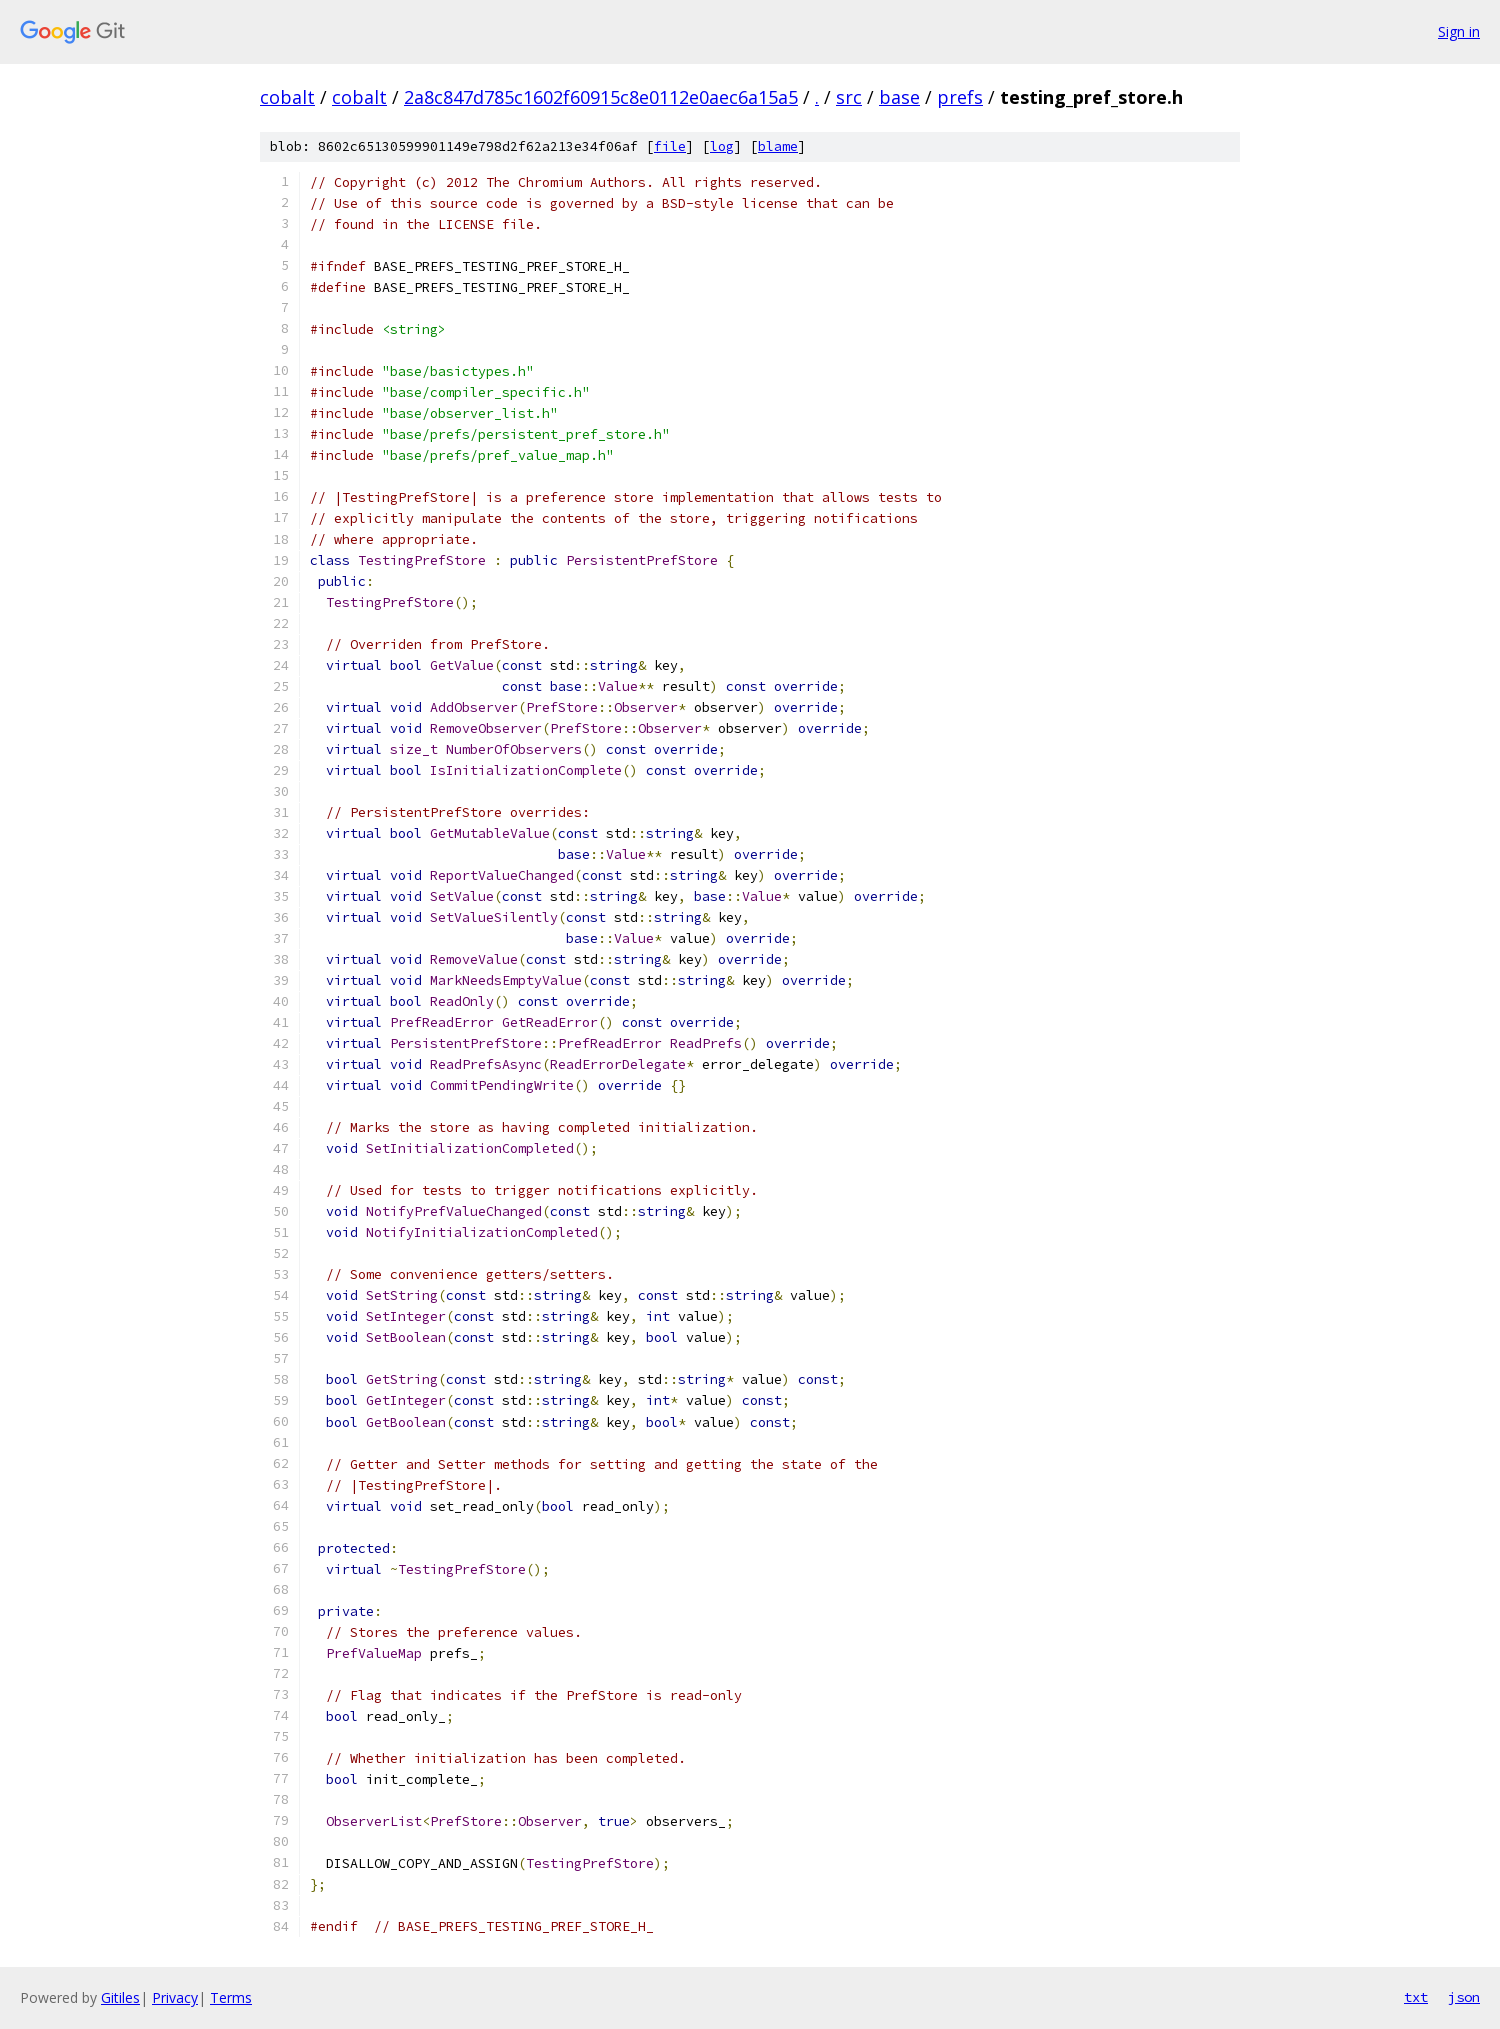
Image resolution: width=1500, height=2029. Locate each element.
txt (1416, 1997)
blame (778, 146)
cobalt (287, 97)
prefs (960, 97)
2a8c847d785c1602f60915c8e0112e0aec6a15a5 (601, 97)
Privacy (175, 1997)
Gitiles (120, 1997)
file (670, 146)
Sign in (1459, 31)
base (899, 97)
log (722, 146)
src (849, 97)
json (1464, 1997)
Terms (231, 1997)
